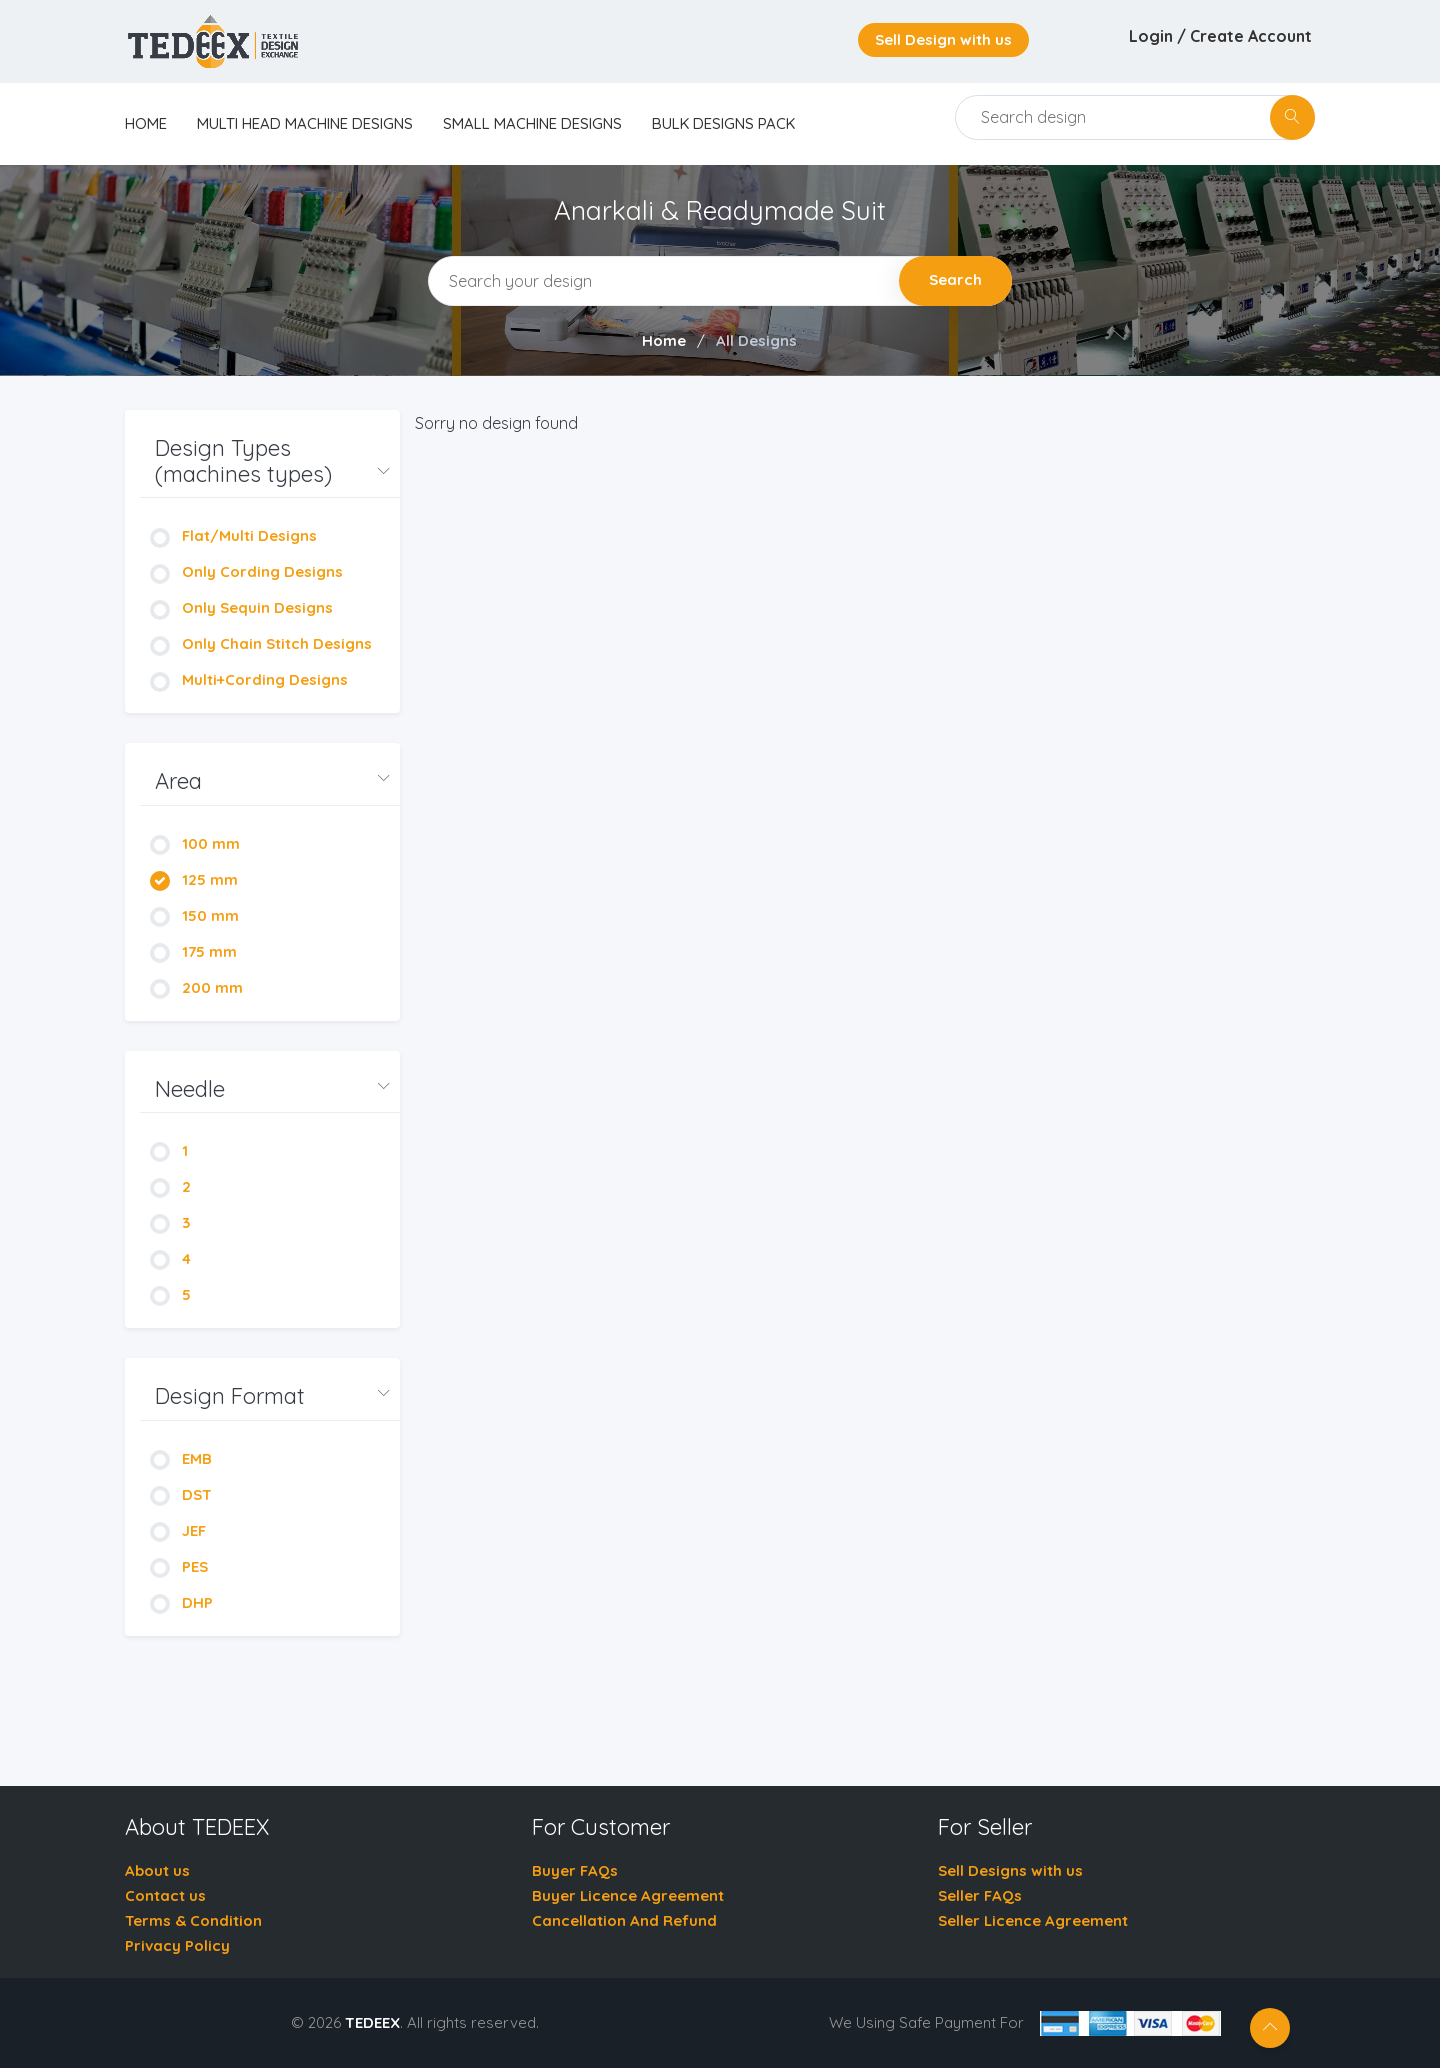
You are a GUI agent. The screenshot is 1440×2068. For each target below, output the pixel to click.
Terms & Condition (193, 1920)
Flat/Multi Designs (233, 535)
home (146, 123)
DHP (181, 1602)
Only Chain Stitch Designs (261, 643)
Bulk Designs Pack (723, 123)
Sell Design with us (943, 39)
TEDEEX (372, 2022)
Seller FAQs (980, 1895)
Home (664, 340)
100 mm (195, 843)
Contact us (165, 1895)
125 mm (194, 879)
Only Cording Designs (246, 571)
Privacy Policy (177, 1945)
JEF (178, 1530)
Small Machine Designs (532, 123)
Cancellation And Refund (624, 1920)
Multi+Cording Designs (249, 679)
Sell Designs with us (1010, 1870)
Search (955, 279)
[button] (270, 462)
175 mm (193, 951)
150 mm (194, 915)
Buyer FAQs (575, 1870)
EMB (181, 1458)
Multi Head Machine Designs (305, 123)
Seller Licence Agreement (1033, 1920)
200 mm (196, 987)
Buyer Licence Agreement (628, 1895)
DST (181, 1494)
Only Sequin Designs (241, 607)
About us (157, 1870)
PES (179, 1566)
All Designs (756, 340)
